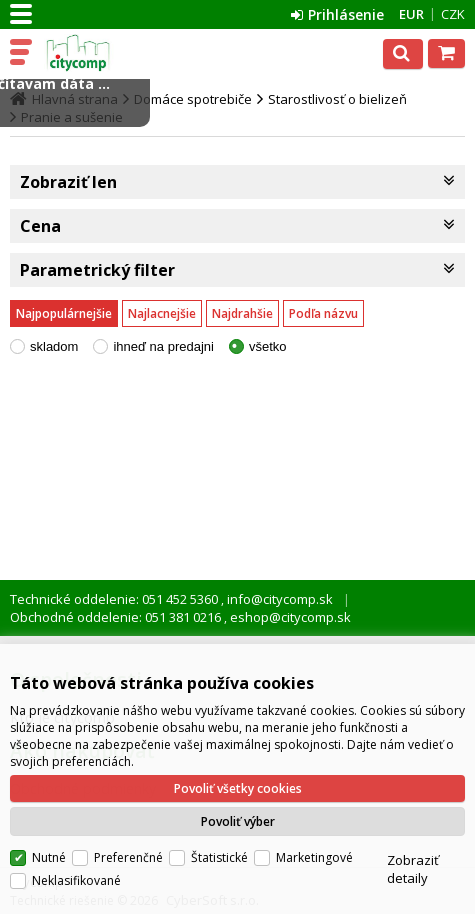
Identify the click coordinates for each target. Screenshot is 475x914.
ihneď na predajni (163, 346)
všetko (268, 346)
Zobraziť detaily (413, 869)
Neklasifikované (76, 880)
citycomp (102, 53)
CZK (453, 14)
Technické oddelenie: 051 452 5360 (115, 599)
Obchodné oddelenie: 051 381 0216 (117, 617)
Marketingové (314, 857)
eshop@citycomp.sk (289, 617)
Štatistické (219, 857)
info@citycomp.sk (278, 599)
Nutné (49, 857)
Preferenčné (128, 857)
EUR (411, 14)
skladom (54, 346)
